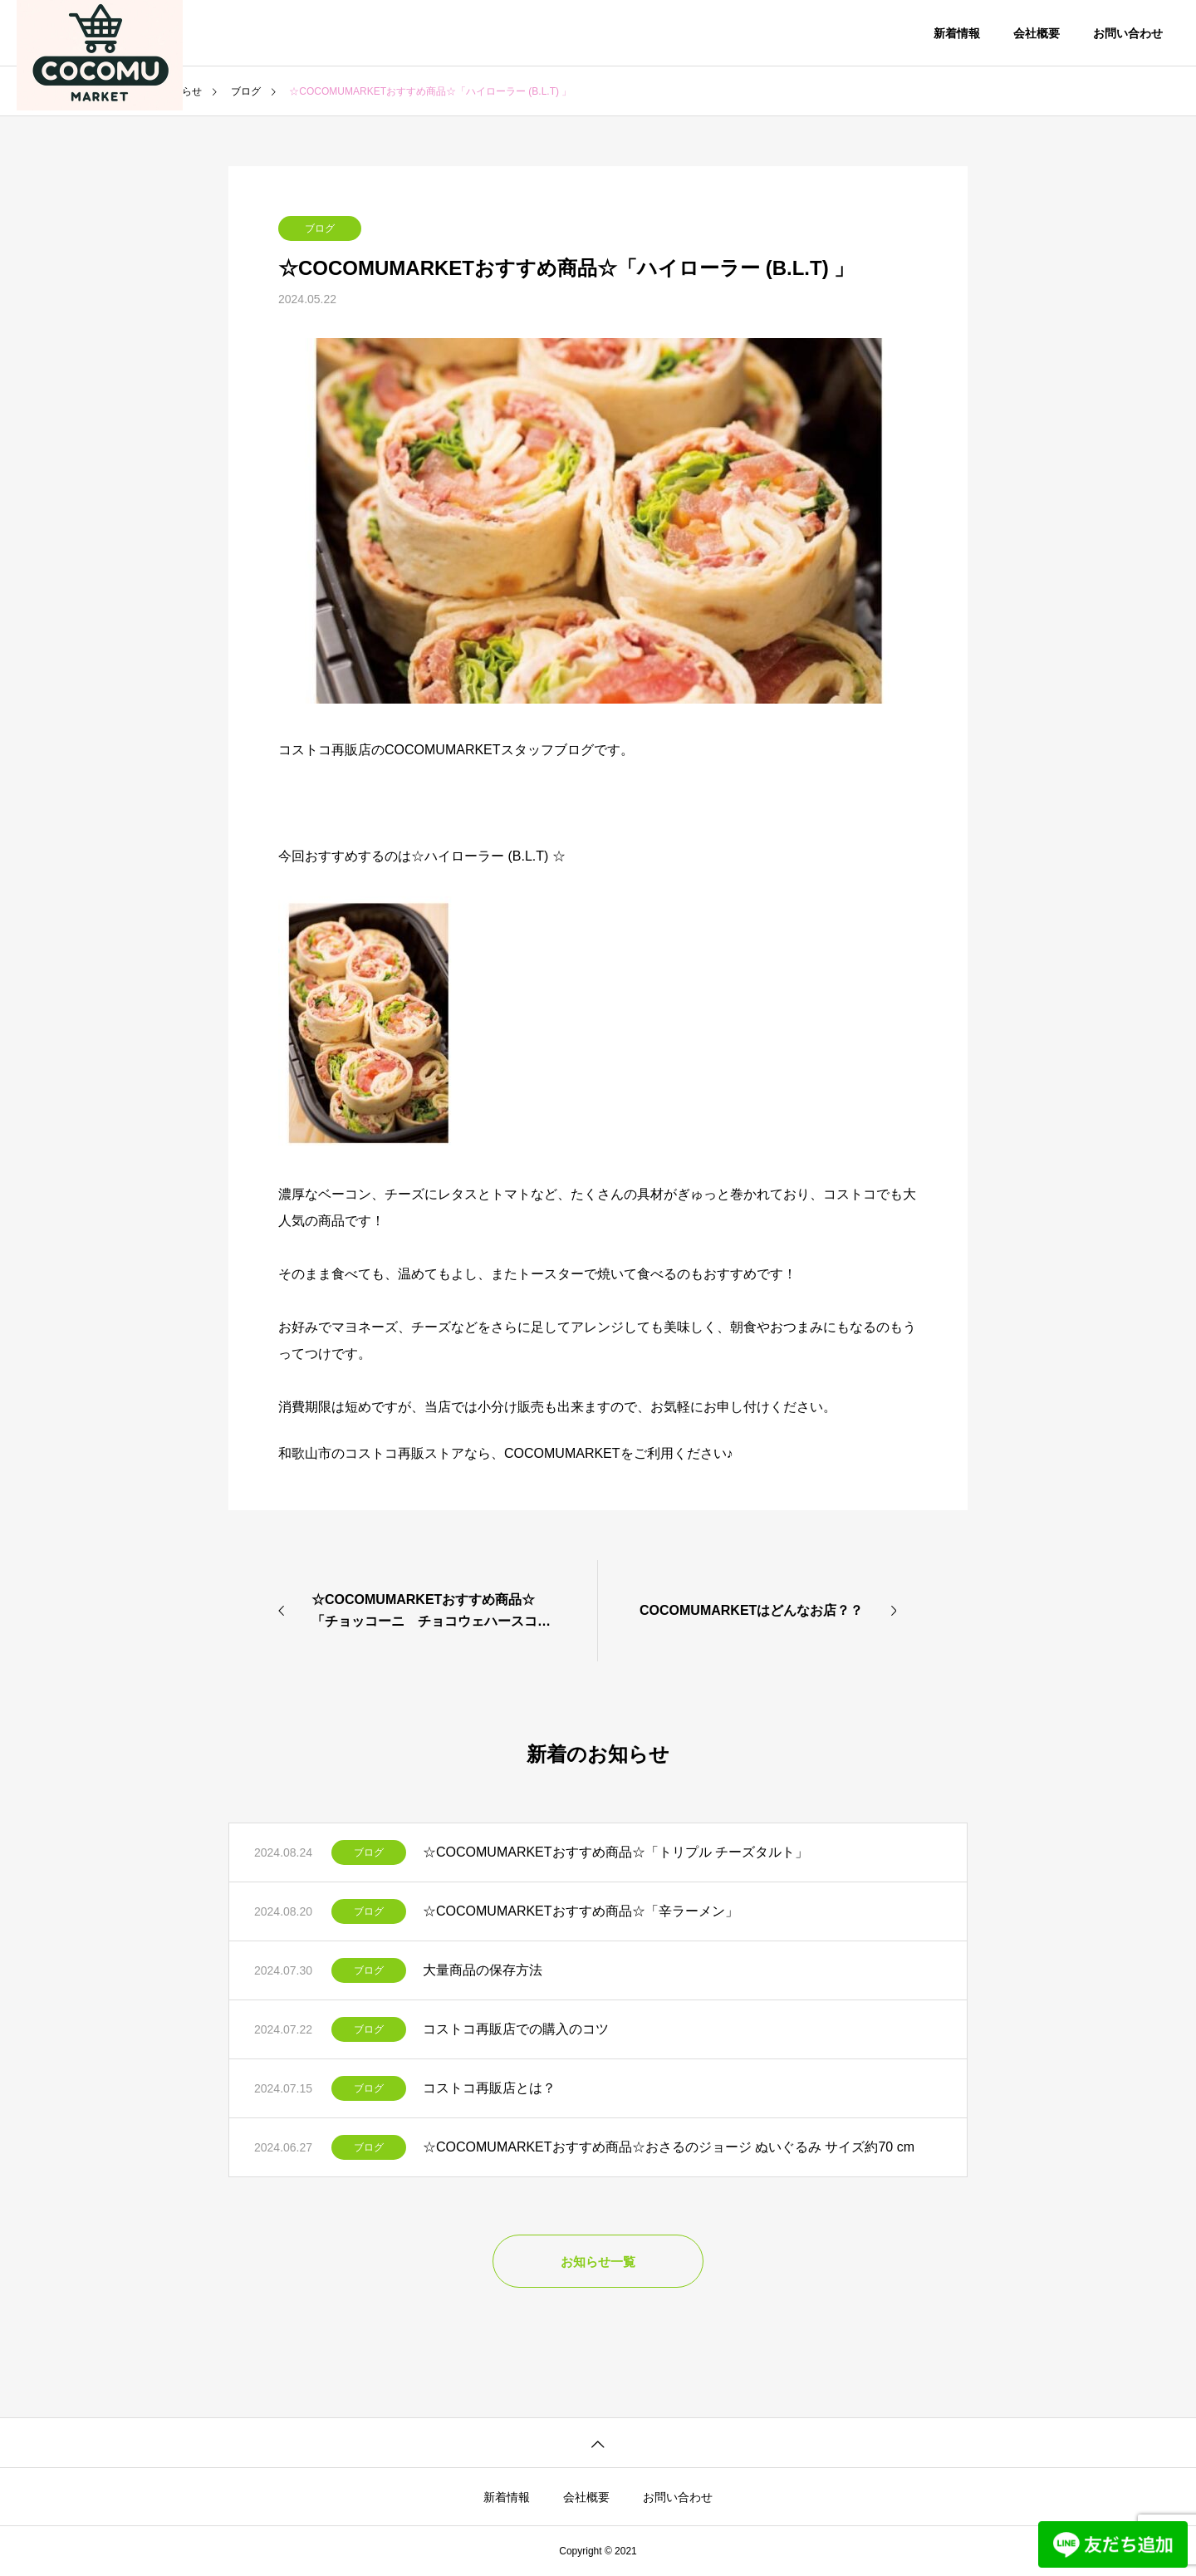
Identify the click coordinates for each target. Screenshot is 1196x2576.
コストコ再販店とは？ (489, 2088)
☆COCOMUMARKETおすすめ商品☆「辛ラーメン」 (580, 1911)
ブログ (320, 228)
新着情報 (957, 33)
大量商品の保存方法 (482, 1970)
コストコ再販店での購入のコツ (516, 2029)
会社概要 (1036, 33)
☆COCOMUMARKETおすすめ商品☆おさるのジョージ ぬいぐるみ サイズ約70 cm (668, 2147)
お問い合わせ (1128, 33)
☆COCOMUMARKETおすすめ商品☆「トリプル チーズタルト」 (615, 1852)
